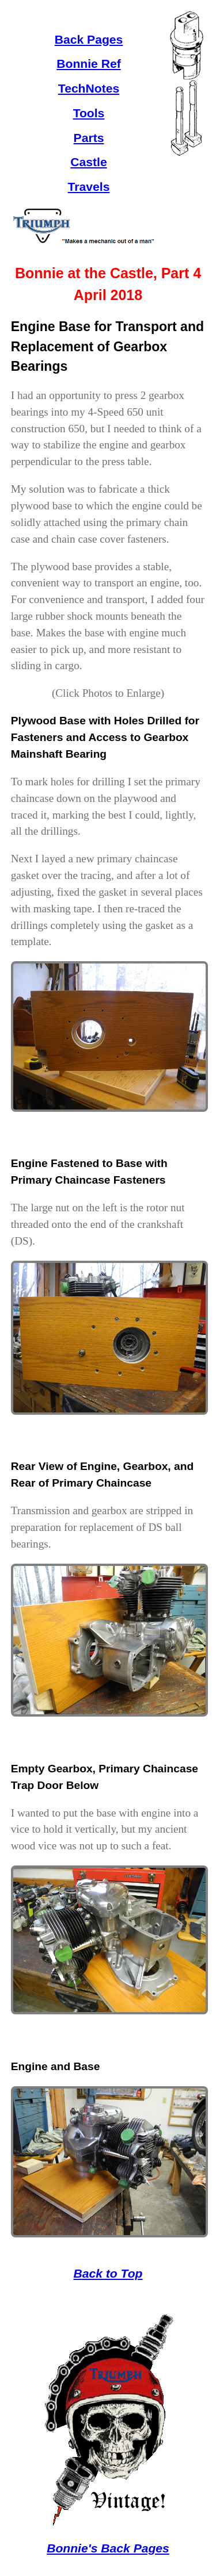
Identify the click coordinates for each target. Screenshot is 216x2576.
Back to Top (107, 2273)
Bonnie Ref (88, 63)
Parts (89, 137)
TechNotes (88, 88)
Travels (89, 186)
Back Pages (89, 39)
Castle (88, 161)
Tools (89, 113)
